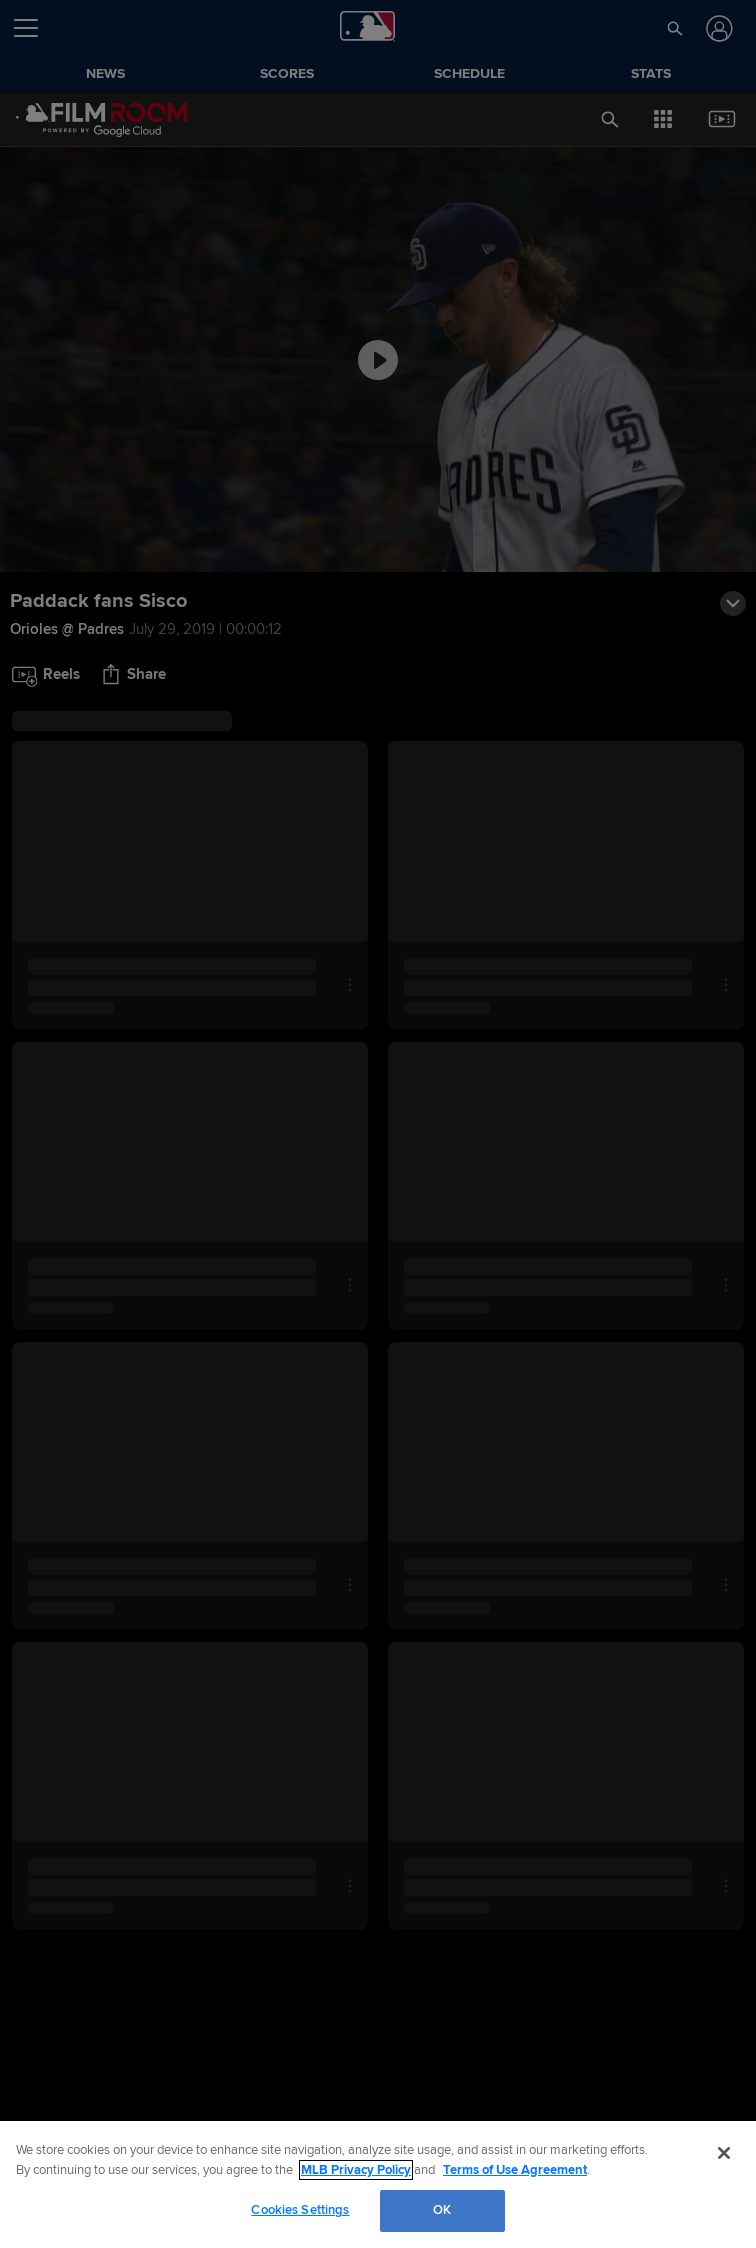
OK (442, 2210)
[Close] (724, 2153)
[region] (378, 2184)
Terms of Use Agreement (515, 2170)
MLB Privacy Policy (356, 2170)
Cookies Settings (300, 2210)
